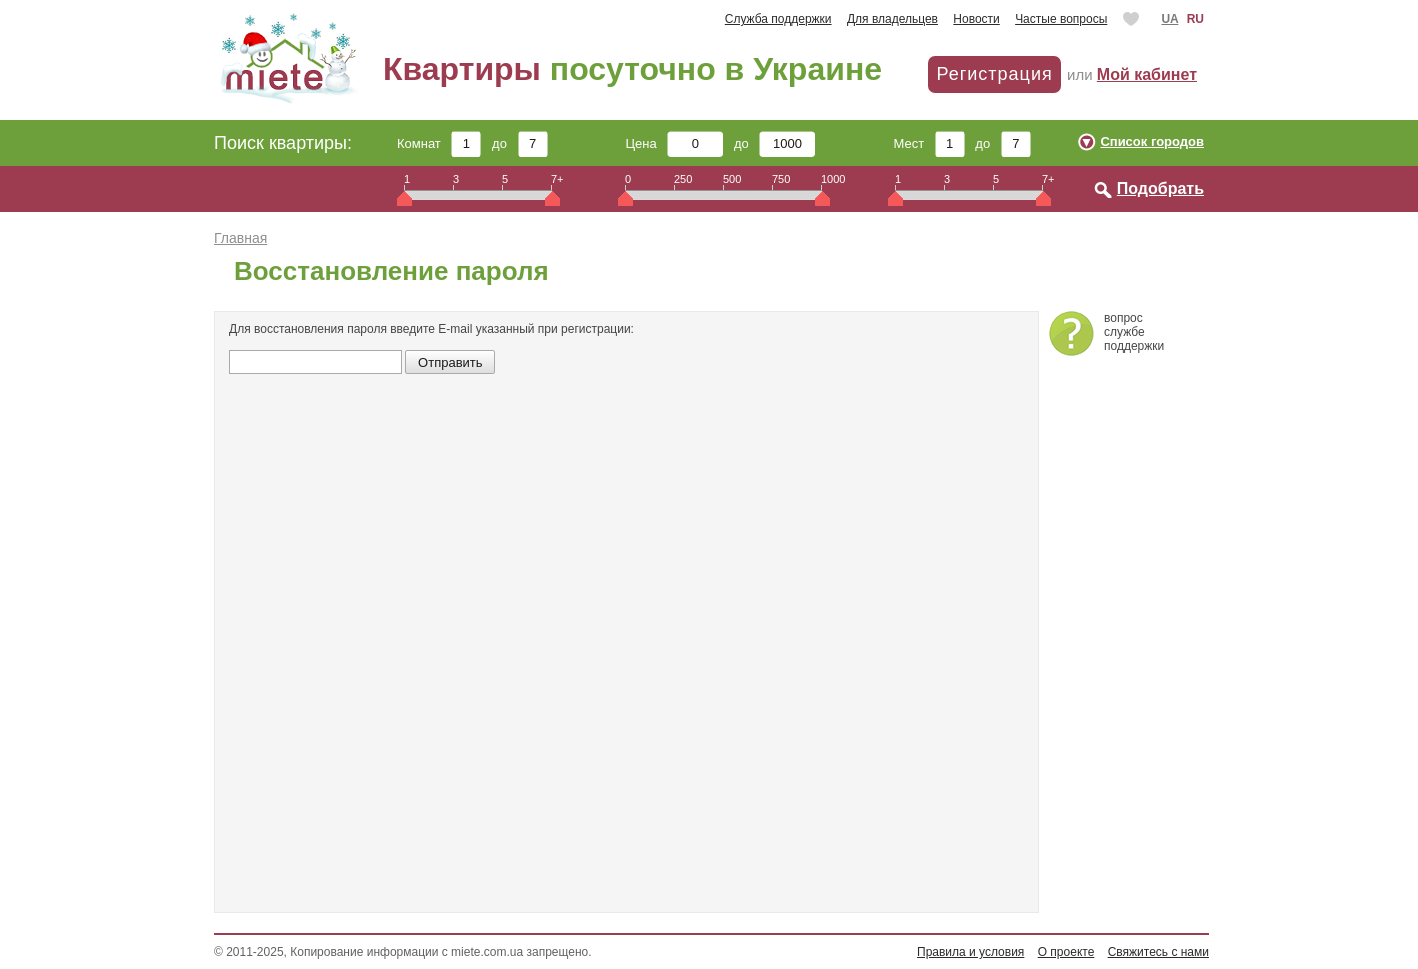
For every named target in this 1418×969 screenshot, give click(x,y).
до (519, 143)
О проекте (1066, 952)
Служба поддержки (778, 19)
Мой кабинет (1147, 74)
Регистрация (994, 74)
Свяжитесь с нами (1158, 952)
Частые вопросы (1061, 19)
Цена (675, 143)
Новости (976, 19)
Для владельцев (892, 19)
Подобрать (1160, 188)
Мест (928, 143)
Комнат (439, 143)
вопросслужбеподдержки (1134, 332)
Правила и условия (970, 952)
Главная (240, 238)
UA (1169, 19)
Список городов (1152, 141)
